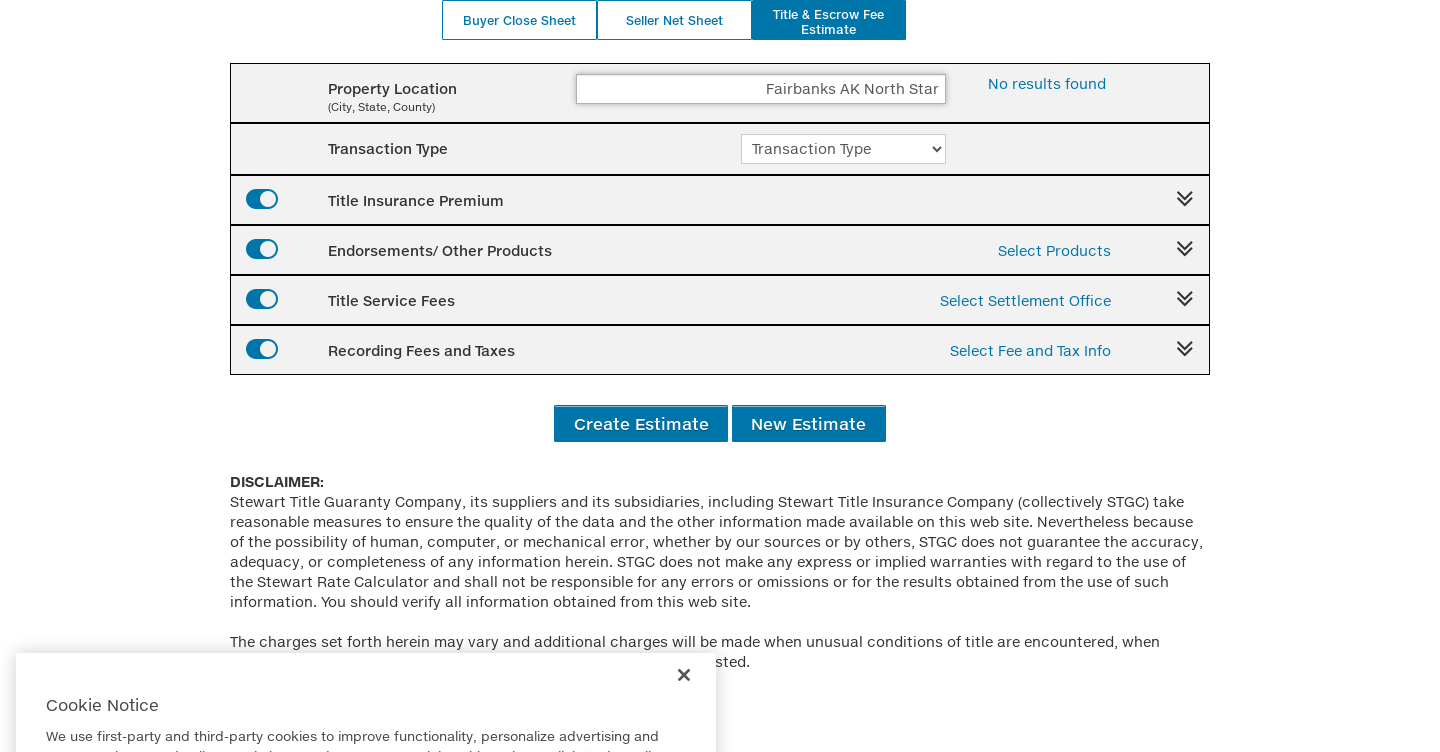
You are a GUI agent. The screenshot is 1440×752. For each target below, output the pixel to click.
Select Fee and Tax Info (1030, 350)
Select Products (1054, 250)
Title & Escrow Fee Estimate (828, 22)
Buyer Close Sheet (519, 20)
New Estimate (808, 423)
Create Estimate (641, 423)
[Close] (684, 696)
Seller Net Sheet (674, 20)
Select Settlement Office (1025, 300)
